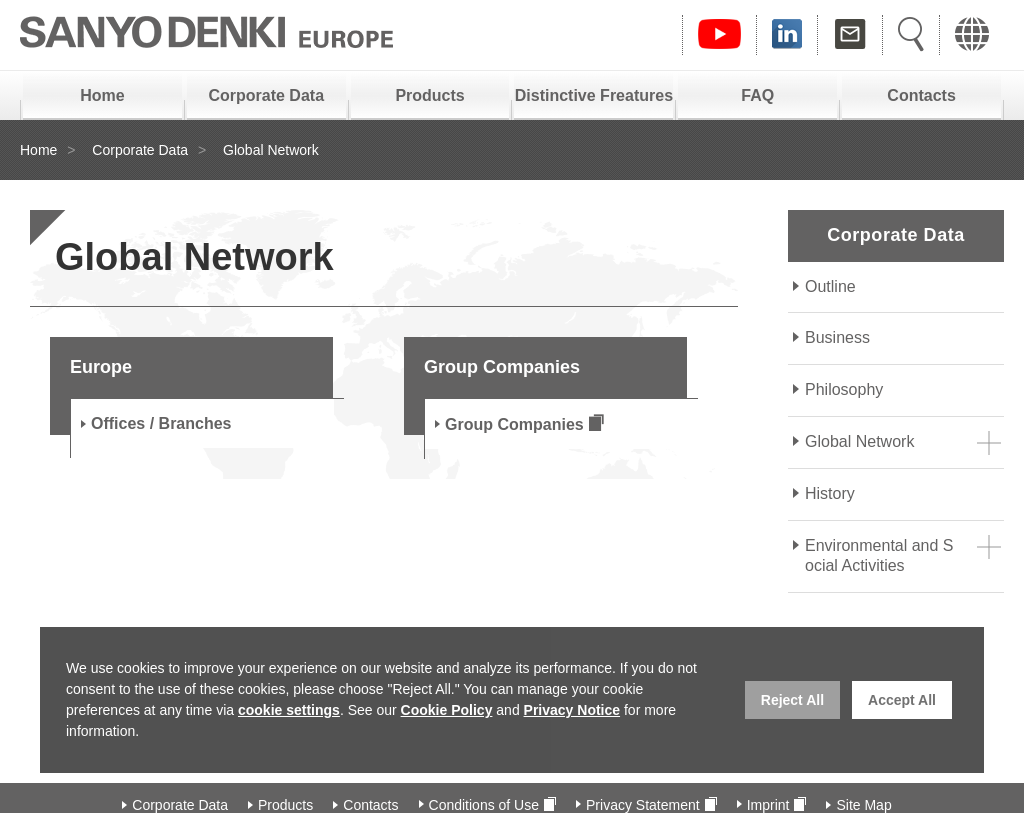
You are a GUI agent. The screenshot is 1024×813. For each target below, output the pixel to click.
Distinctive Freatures (594, 95)
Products (429, 95)
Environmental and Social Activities (879, 556)
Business (837, 337)
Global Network (859, 441)
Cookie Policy (447, 710)
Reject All (792, 700)
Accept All (902, 700)
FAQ (757, 95)
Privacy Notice (572, 710)
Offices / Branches (161, 423)
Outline (830, 286)
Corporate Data (266, 95)
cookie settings (289, 710)
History (830, 493)
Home (102, 95)
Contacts (921, 95)
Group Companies (514, 424)
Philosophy (844, 389)
